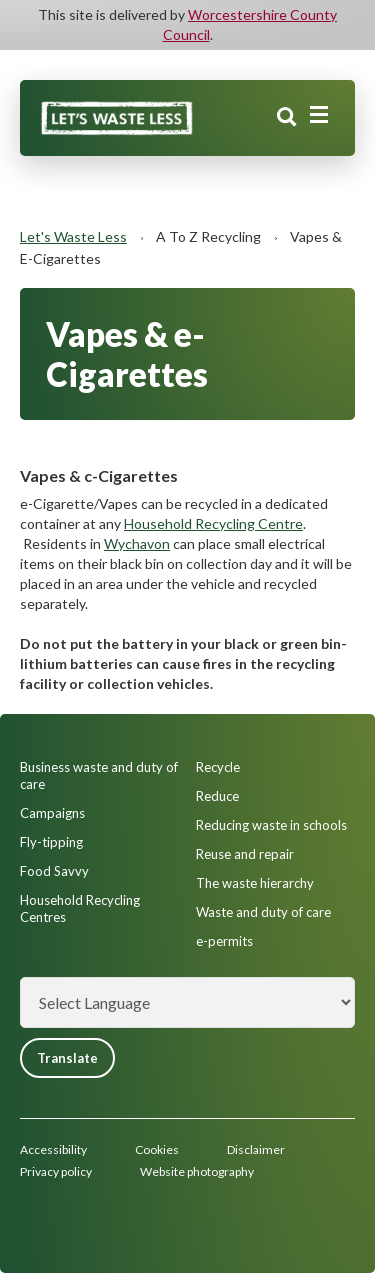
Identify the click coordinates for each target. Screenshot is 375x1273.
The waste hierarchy (255, 883)
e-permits (224, 941)
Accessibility (53, 1149)
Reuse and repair (245, 854)
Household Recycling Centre (213, 523)
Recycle (218, 767)
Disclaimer (256, 1149)
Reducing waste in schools (271, 825)
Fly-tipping (51, 842)
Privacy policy (56, 1171)
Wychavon (137, 543)
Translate (67, 1058)
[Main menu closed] (319, 115)
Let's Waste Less (73, 236)
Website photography (197, 1171)
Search (287, 117)
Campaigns (52, 813)
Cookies (157, 1149)
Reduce (217, 796)
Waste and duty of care (263, 912)
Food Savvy (54, 871)
